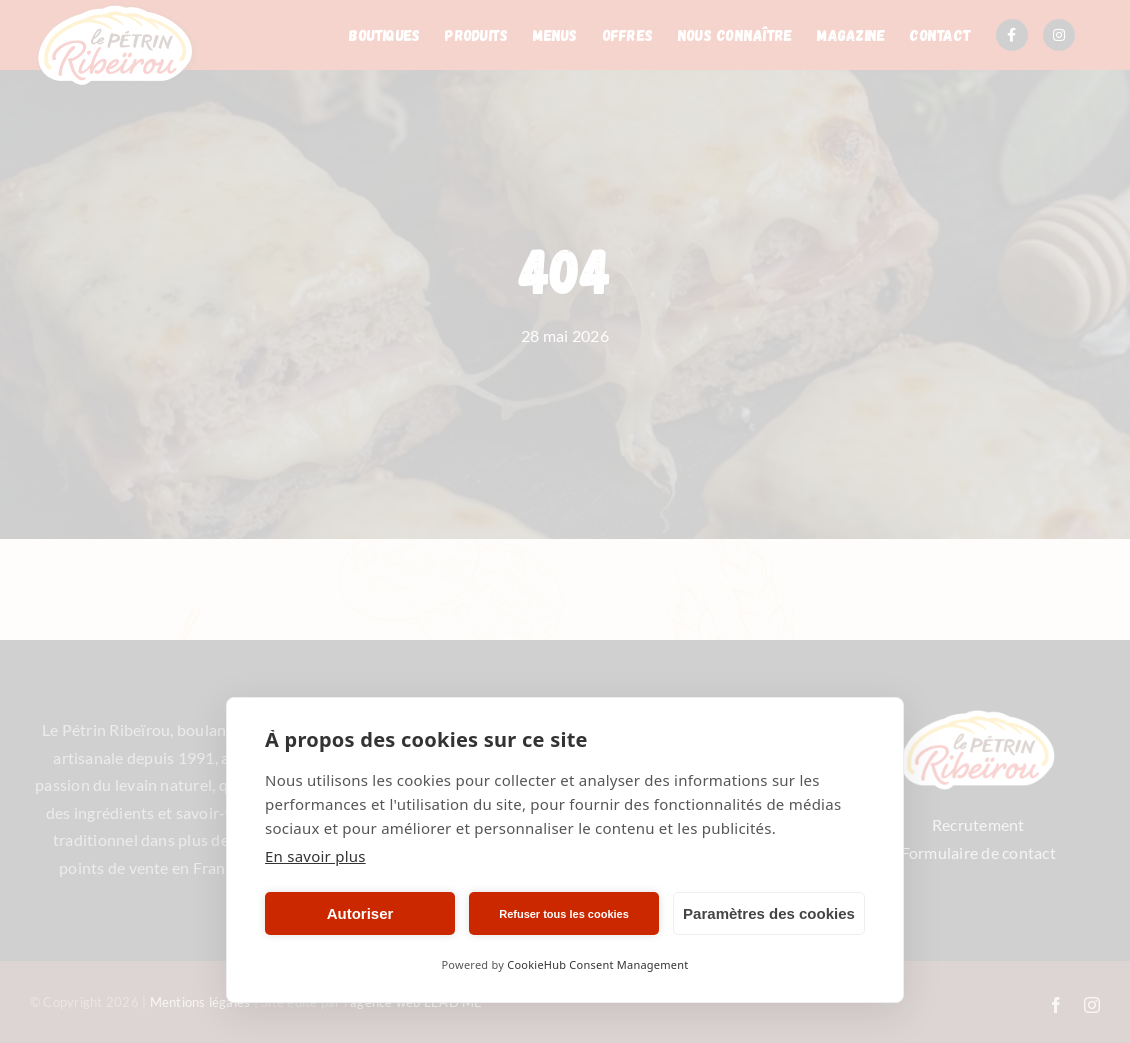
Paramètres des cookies (769, 913)
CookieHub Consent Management (597, 964)
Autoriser (360, 913)
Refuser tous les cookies (564, 914)
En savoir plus (315, 856)
